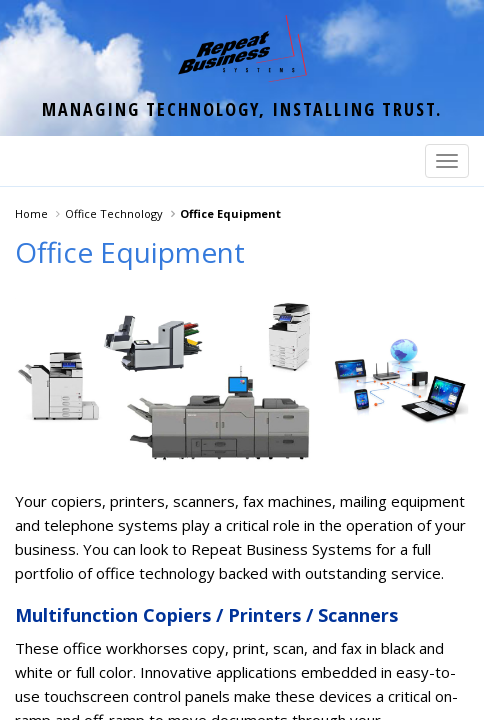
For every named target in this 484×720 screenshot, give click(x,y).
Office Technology (114, 213)
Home (31, 213)
